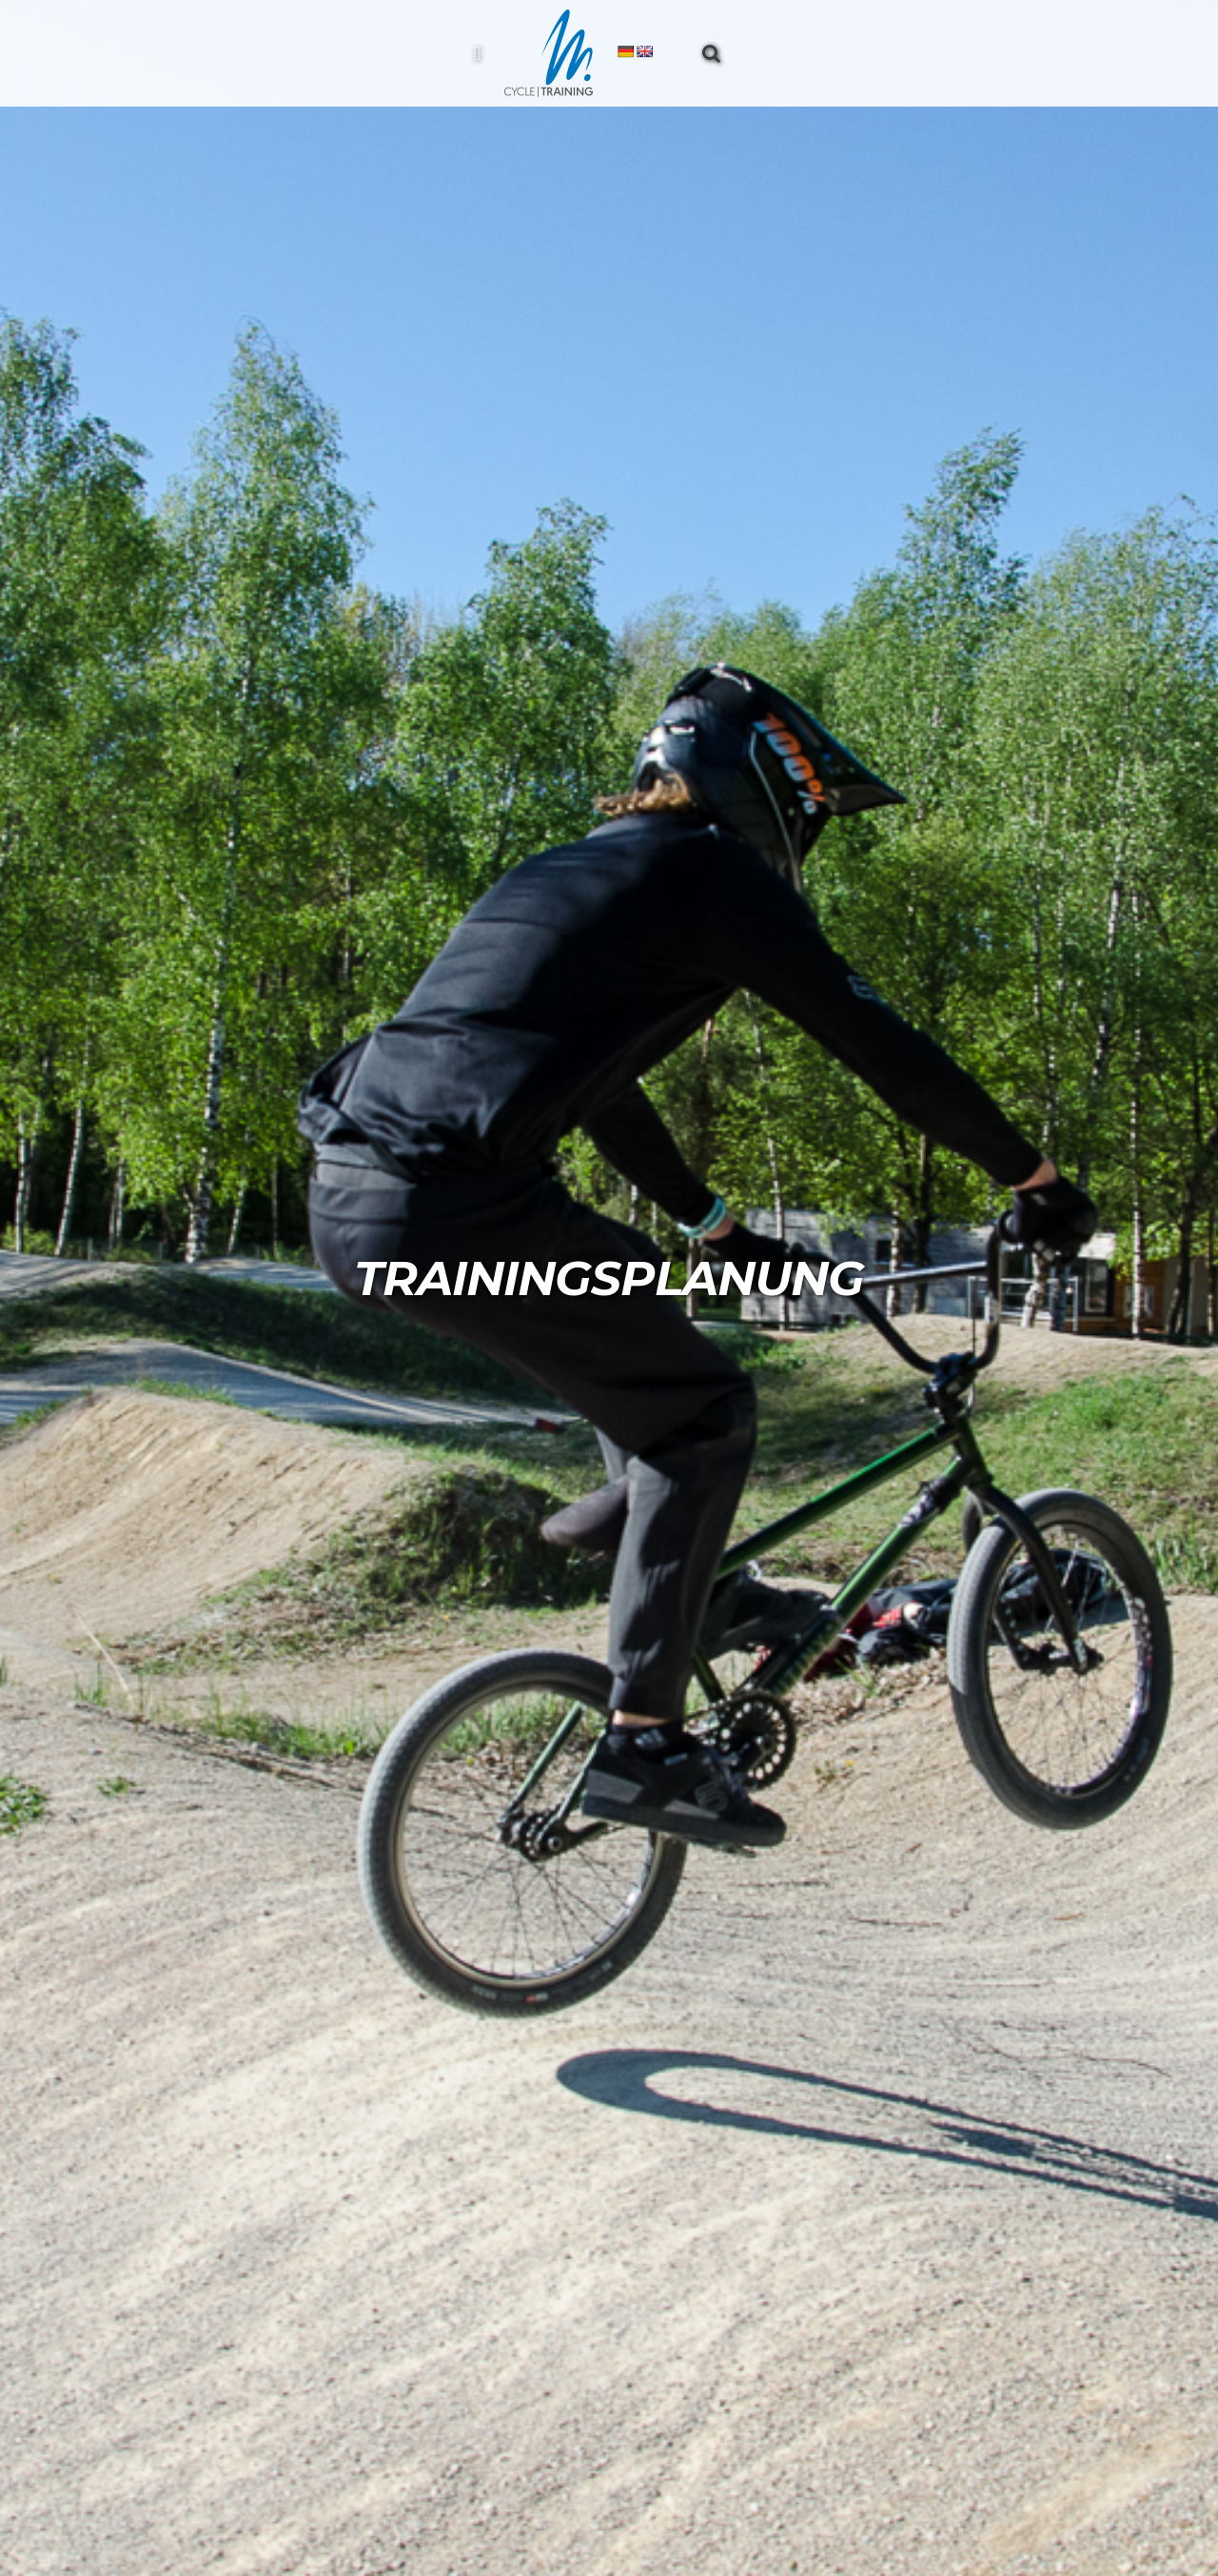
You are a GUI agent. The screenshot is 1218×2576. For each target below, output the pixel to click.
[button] (711, 53)
